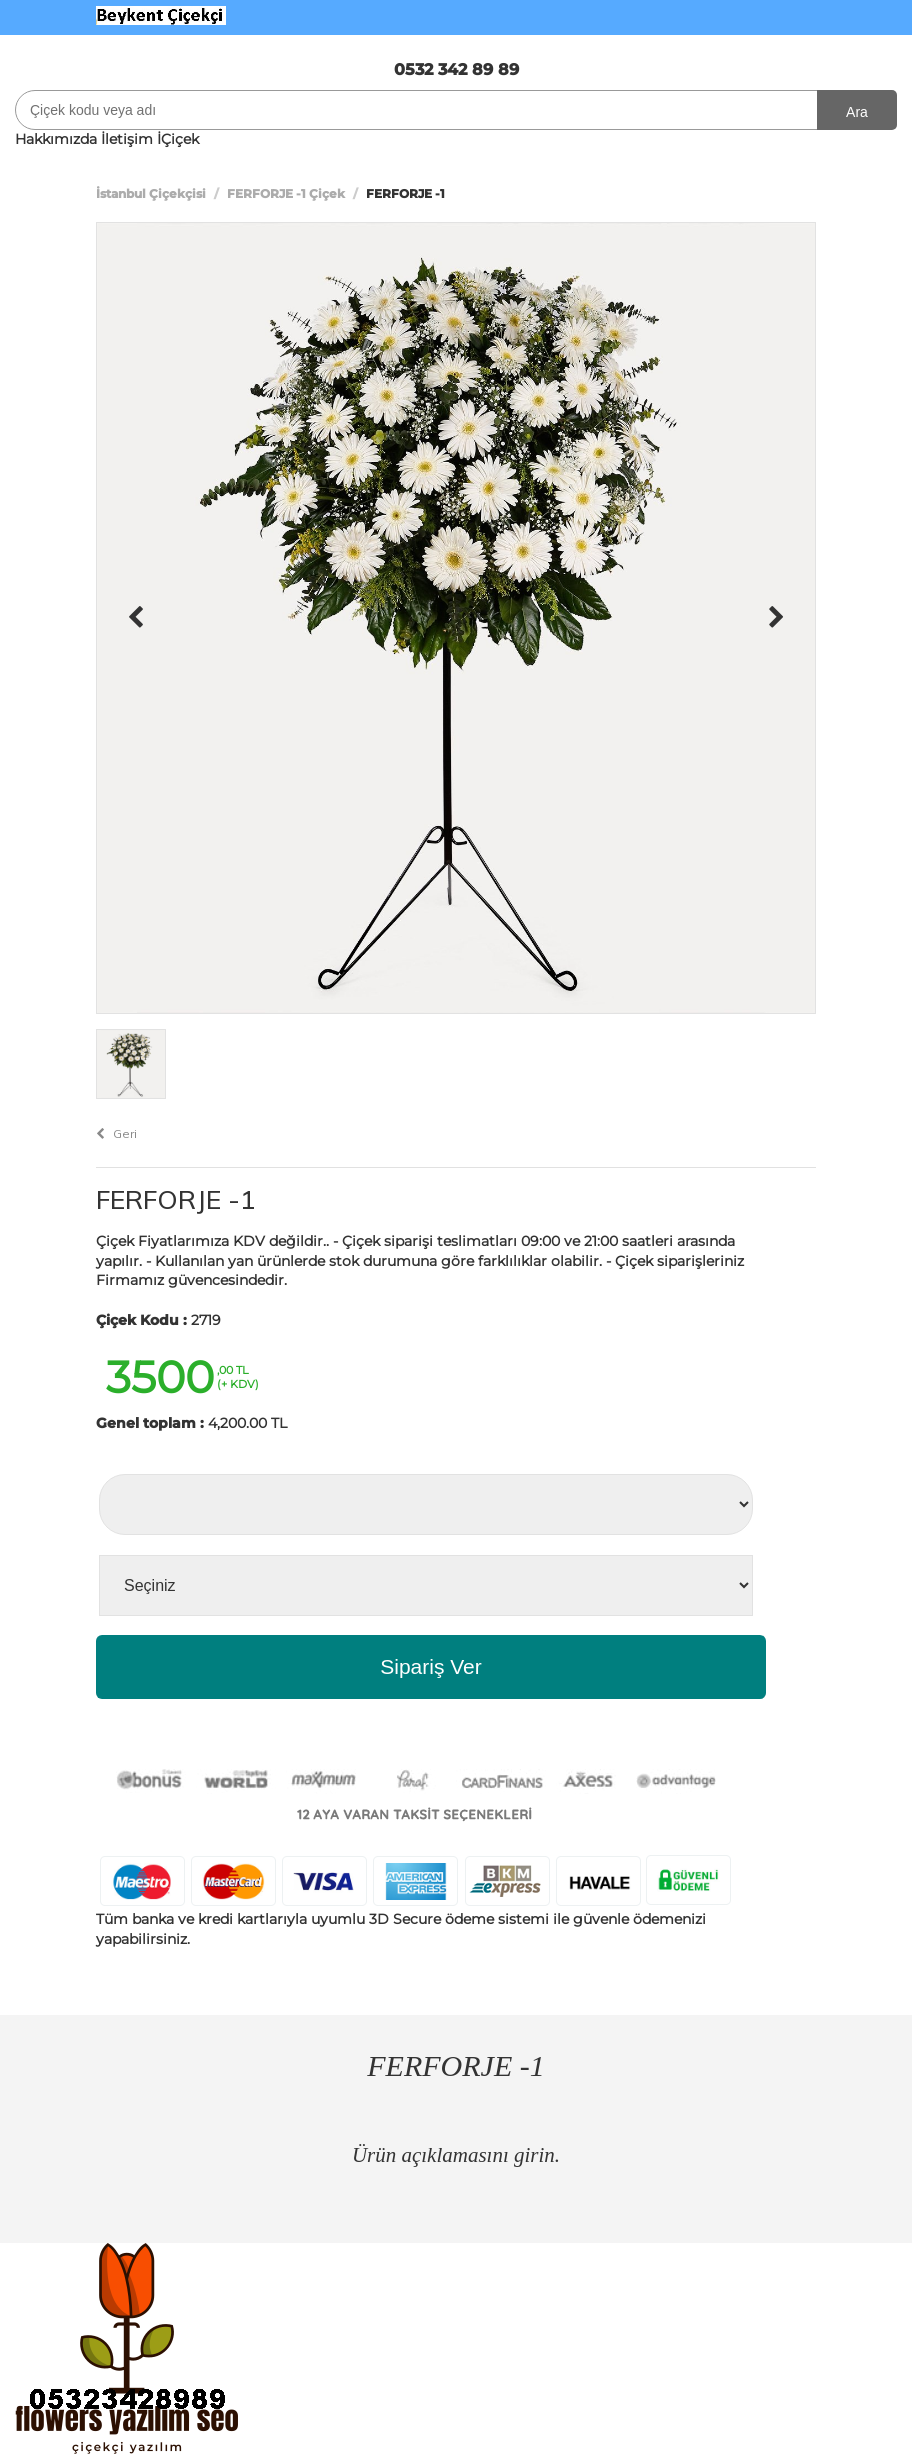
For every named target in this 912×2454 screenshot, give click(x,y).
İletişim (127, 139)
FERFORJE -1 (176, 1199)
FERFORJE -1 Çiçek (286, 193)
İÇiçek (178, 139)
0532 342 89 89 (456, 69)
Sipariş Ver (431, 1666)
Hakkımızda (56, 139)
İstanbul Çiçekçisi (151, 193)
